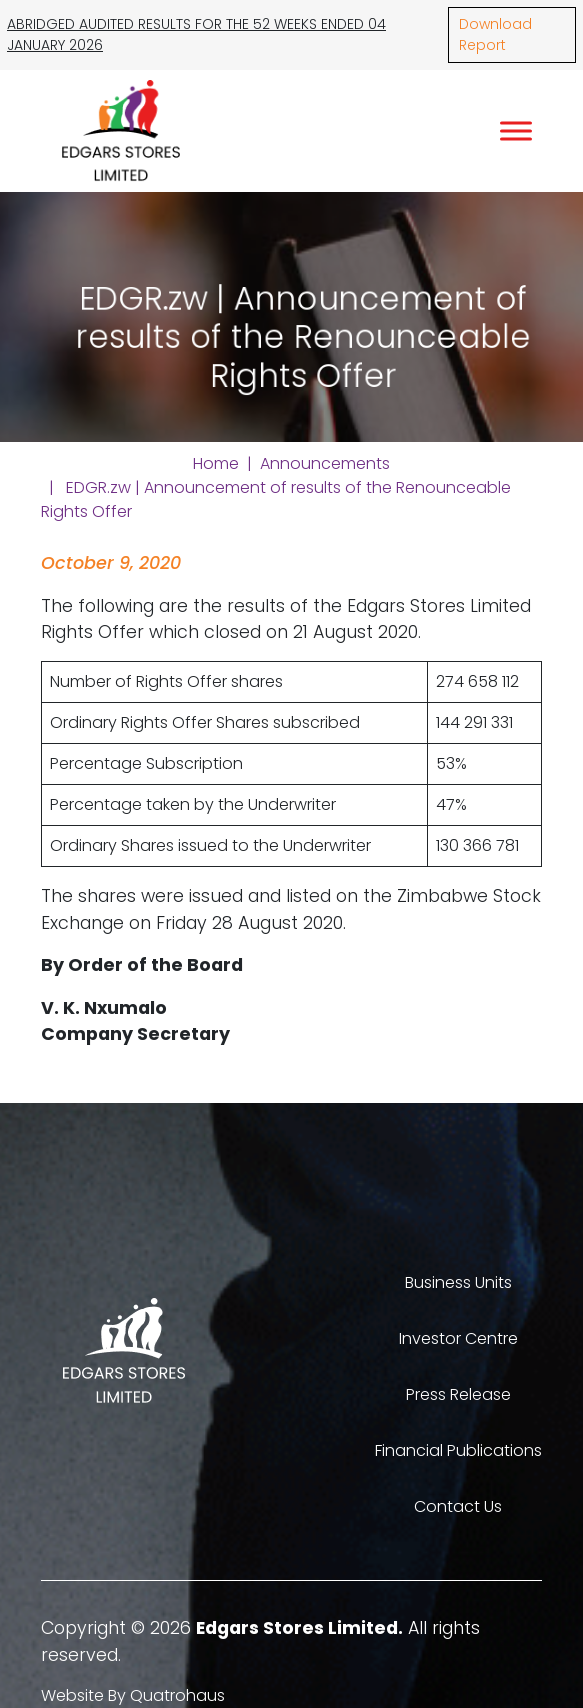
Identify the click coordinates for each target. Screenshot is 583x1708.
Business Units (458, 1282)
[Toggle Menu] (516, 130)
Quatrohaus (177, 1695)
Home (216, 463)
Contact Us (458, 1506)
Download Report (495, 34)
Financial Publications (458, 1450)
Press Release (458, 1394)
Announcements (325, 463)
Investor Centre (458, 1338)
